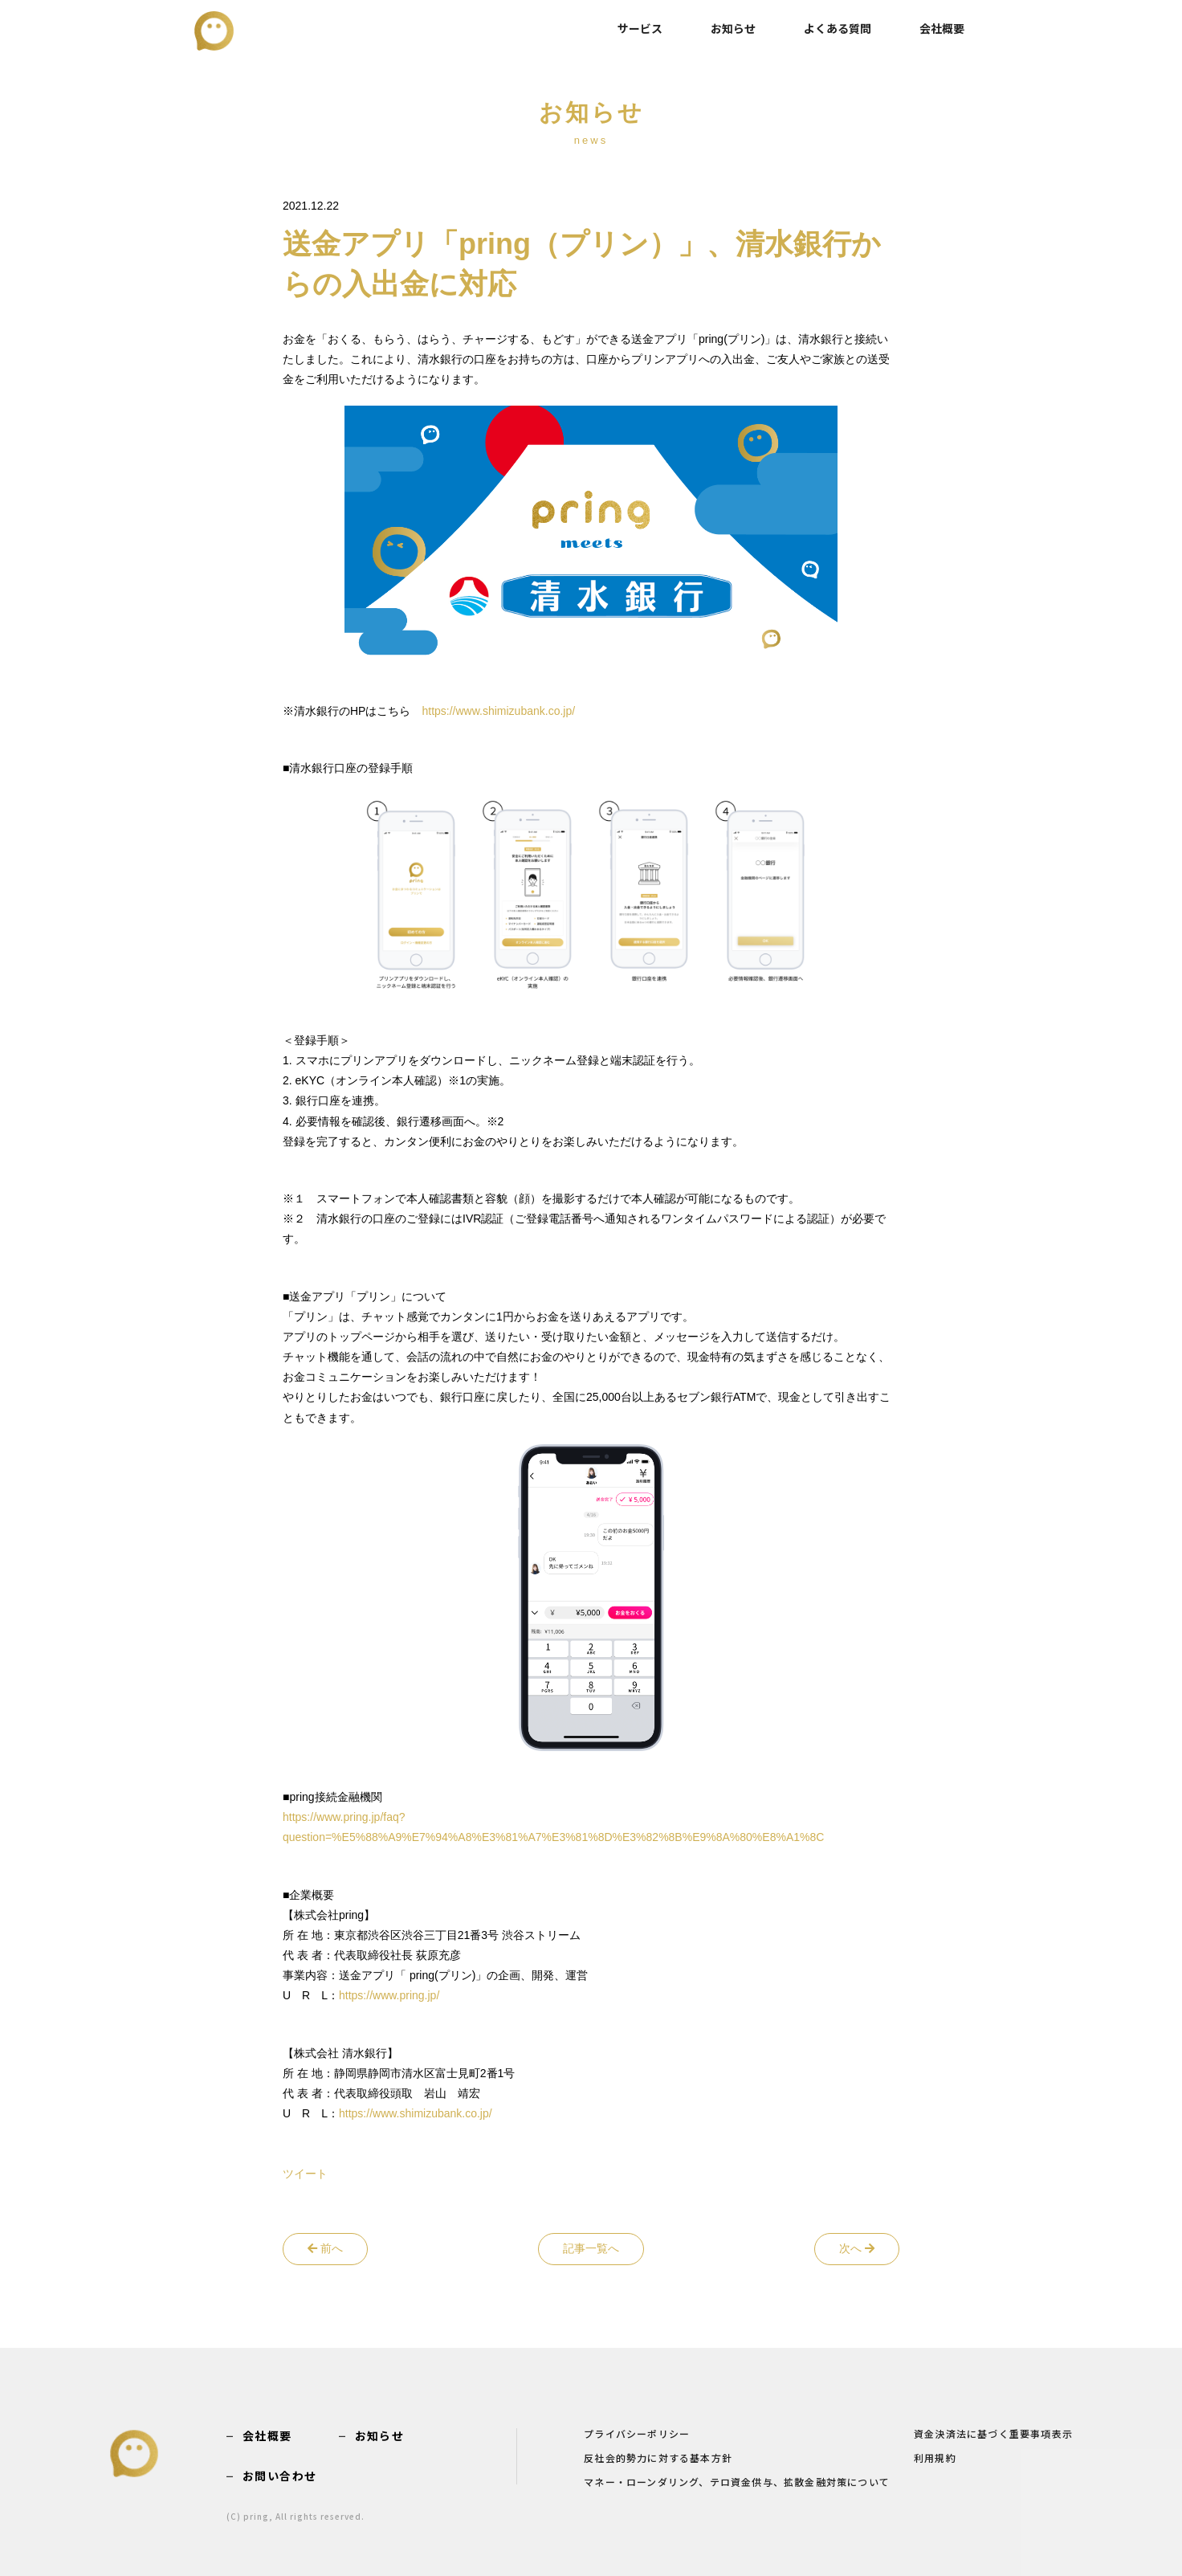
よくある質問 (837, 28)
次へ (856, 2248)
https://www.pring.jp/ (389, 1995)
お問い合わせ (279, 2475)
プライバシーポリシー (637, 2431)
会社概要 (941, 28)
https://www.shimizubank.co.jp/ (498, 710)
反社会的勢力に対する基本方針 (658, 2454)
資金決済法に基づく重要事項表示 (993, 2431)
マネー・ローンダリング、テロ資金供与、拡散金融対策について (737, 2478)
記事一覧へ (591, 2248)
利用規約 (935, 2454)
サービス (639, 28)
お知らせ (733, 28)
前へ (325, 2248)
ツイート (305, 2173)
